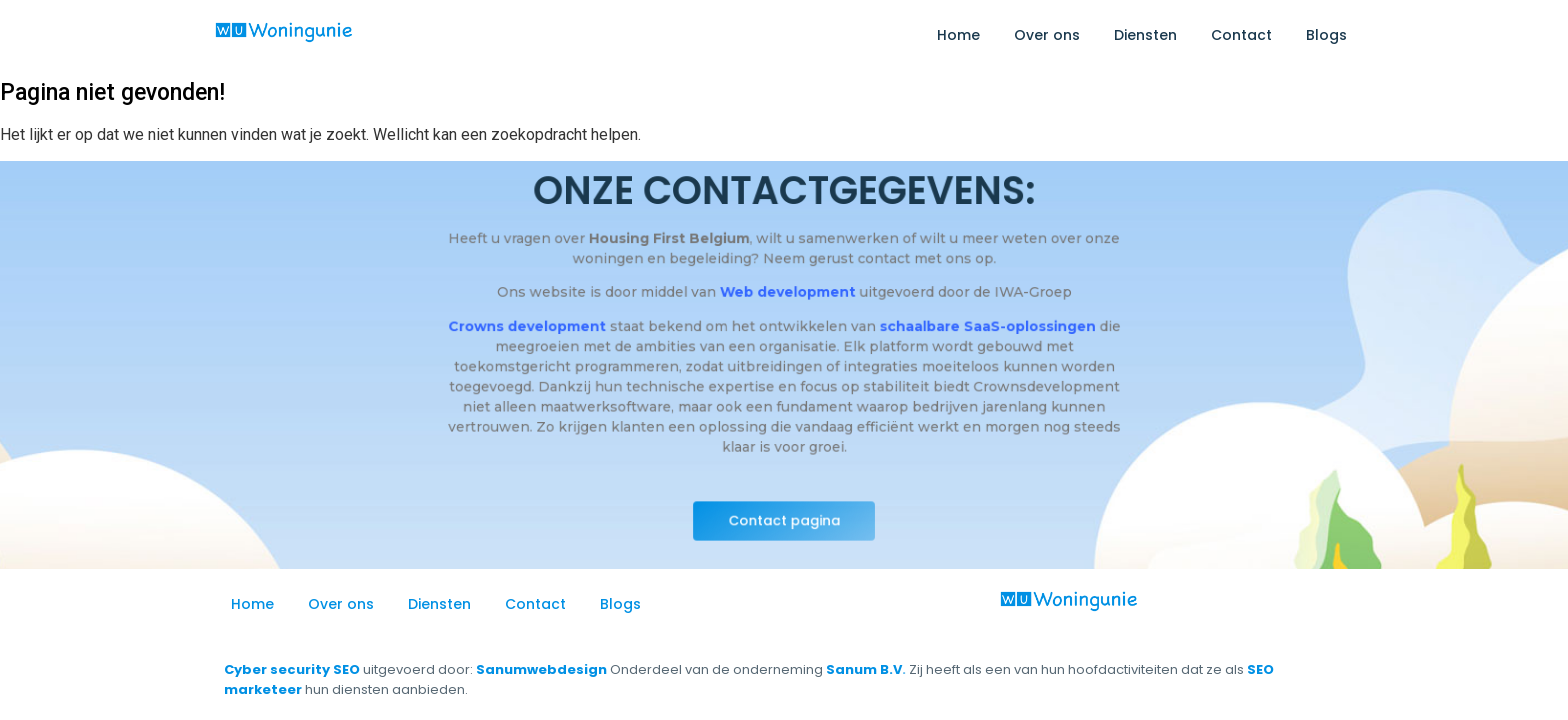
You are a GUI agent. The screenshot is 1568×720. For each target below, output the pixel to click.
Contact (1241, 35)
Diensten (1145, 35)
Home (958, 35)
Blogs (1326, 35)
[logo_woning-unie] (284, 32)
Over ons (1047, 35)
